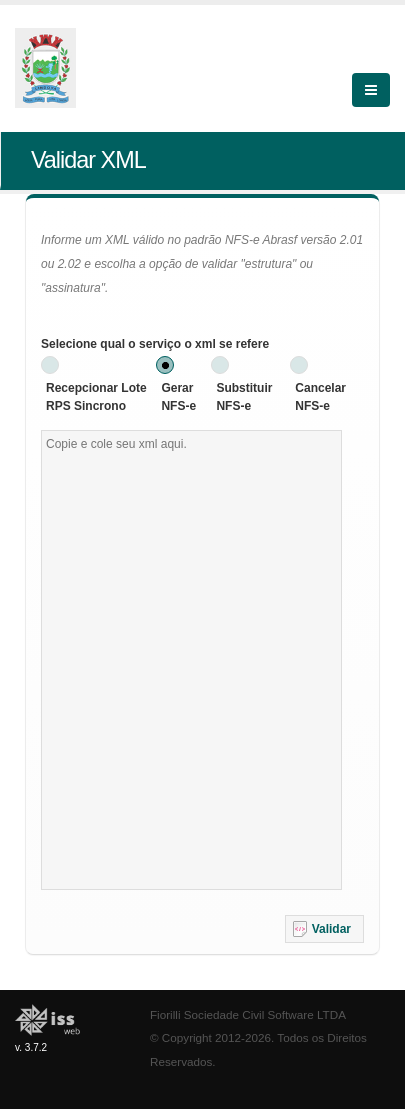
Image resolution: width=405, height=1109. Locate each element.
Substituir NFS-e (244, 397)
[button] (324, 929)
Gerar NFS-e (178, 397)
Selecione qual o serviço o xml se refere (155, 344)
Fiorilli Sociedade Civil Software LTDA (248, 1014)
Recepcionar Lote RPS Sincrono (96, 397)
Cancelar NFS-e (320, 397)
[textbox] (191, 660)
